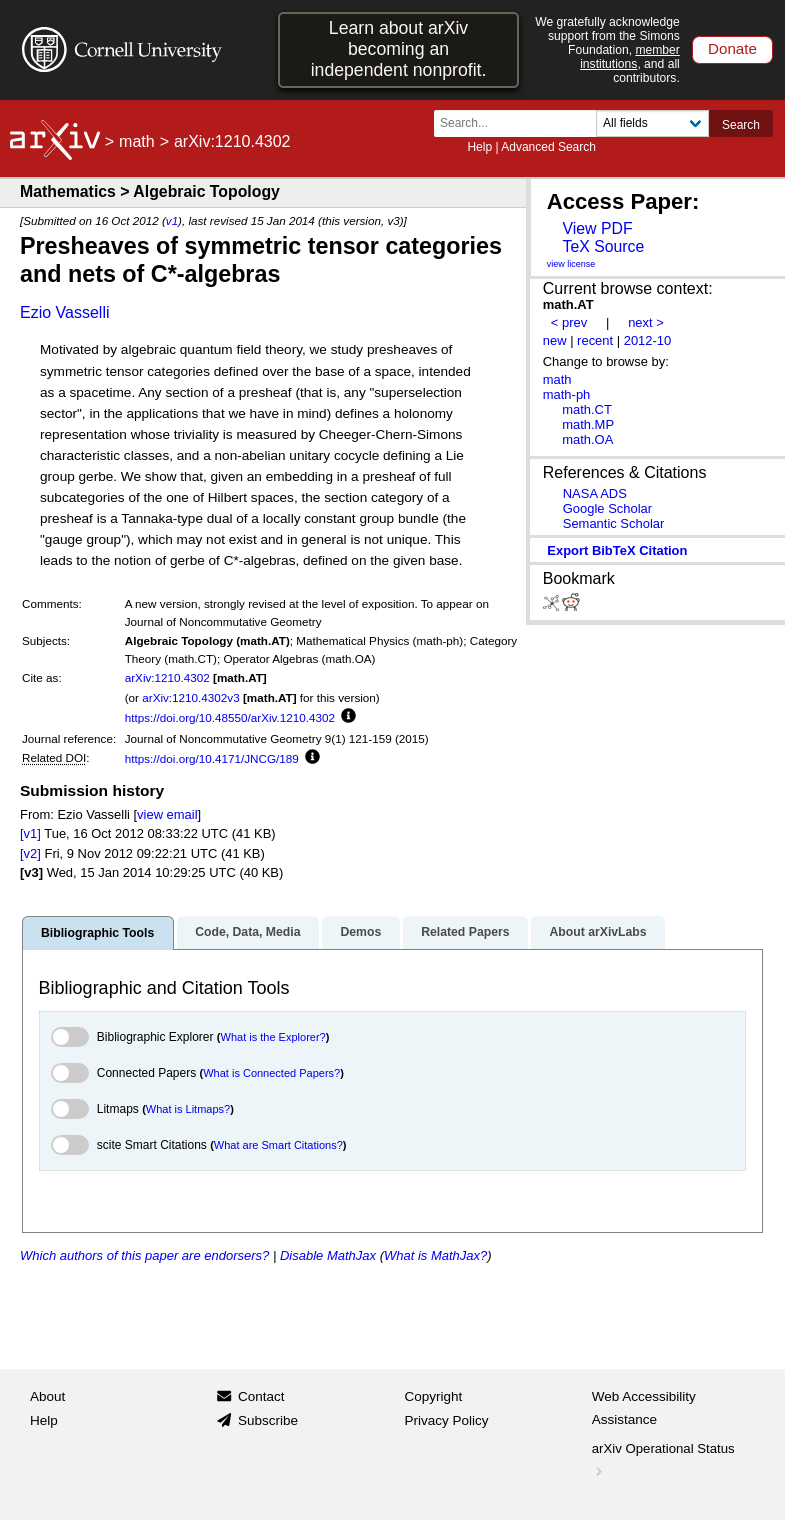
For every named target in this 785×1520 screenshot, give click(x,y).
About (47, 1396)
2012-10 (648, 340)
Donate (732, 48)
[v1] (30, 833)
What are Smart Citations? (278, 1145)
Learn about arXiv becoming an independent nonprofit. (399, 49)
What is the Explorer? (273, 1037)
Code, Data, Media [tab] (247, 932)
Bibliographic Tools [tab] (97, 933)
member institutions (630, 57)
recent (595, 340)
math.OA (587, 439)
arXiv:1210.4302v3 (190, 697)
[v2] (30, 853)
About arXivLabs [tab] (597, 932)
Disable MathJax (328, 1255)
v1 (172, 220)
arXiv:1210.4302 (167, 677)
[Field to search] (652, 123)
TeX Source (603, 246)
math (137, 141)
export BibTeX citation (617, 550)
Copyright (434, 1396)
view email (167, 814)
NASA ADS (595, 493)
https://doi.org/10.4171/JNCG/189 (212, 758)
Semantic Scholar (614, 523)
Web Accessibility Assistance (644, 1408)
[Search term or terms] (521, 123)
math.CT (587, 409)
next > (646, 322)
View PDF (597, 228)
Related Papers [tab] (465, 932)
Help (479, 147)
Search (741, 125)
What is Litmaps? (188, 1109)
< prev (569, 322)
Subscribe (268, 1420)
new (555, 340)
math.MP (588, 424)
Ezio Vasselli (65, 312)
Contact (261, 1396)
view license (571, 264)
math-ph (567, 394)
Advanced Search (548, 147)
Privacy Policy (447, 1420)
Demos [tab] (360, 932)
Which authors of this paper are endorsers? (144, 1255)
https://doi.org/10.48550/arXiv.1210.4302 (230, 717)
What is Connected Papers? (271, 1073)
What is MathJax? (435, 1255)
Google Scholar (607, 508)
